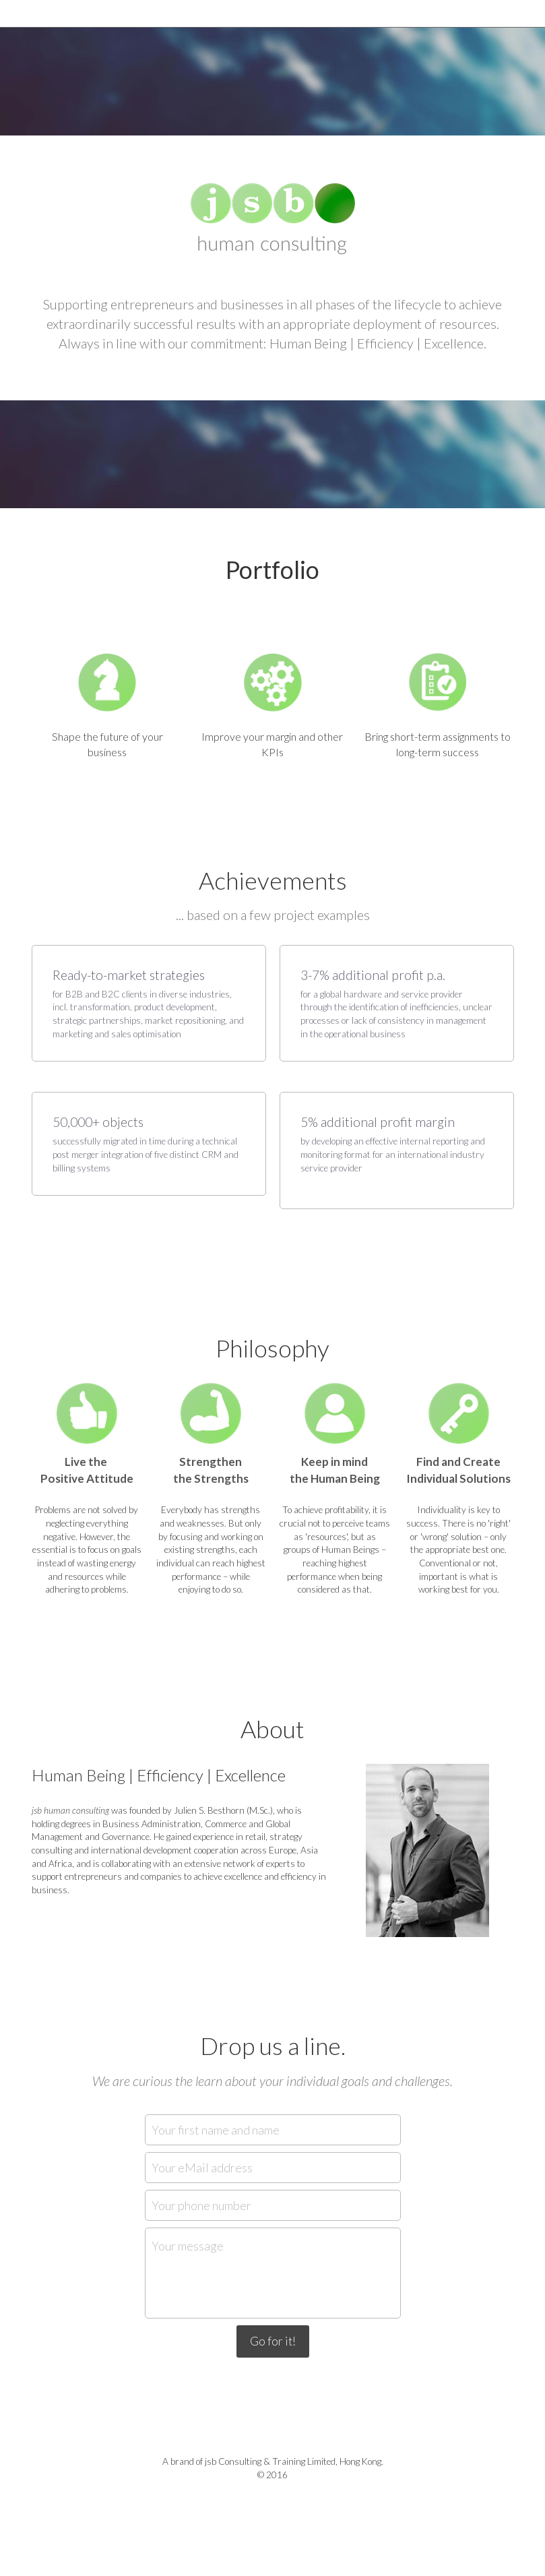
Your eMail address (202, 2166)
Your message (188, 2245)
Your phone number (201, 2204)
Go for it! (273, 2341)
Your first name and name (216, 2129)
